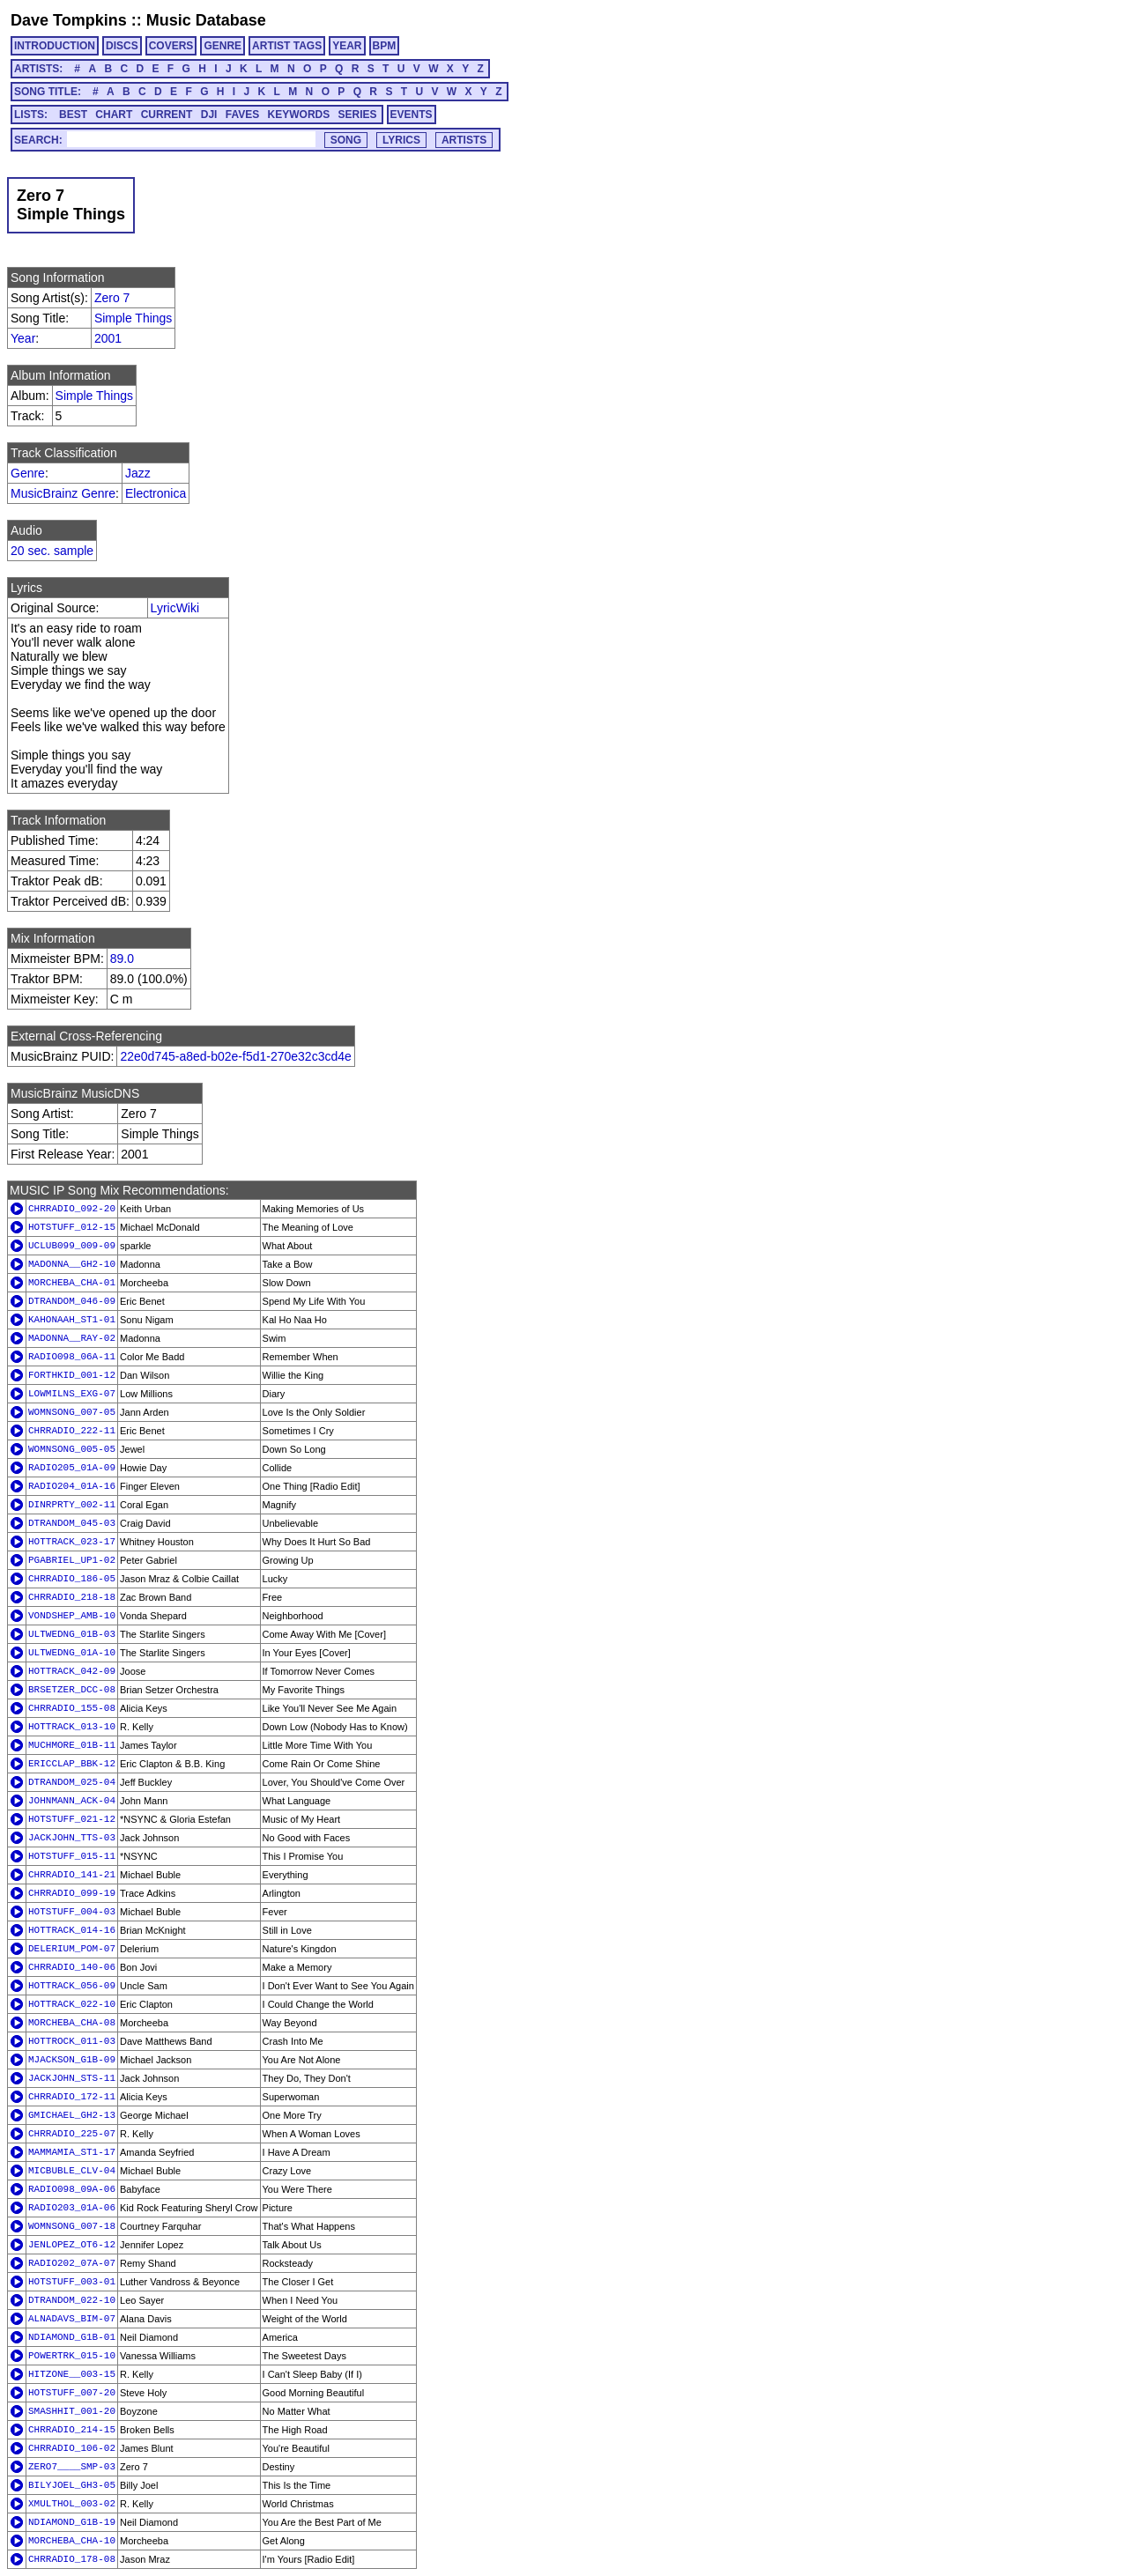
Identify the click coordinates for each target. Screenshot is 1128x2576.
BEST (73, 114)
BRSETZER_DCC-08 (71, 1689)
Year (23, 338)
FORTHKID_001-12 (71, 1375)
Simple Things (133, 318)
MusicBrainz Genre (63, 493)
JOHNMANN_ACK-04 (71, 1800)
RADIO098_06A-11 (71, 1356)
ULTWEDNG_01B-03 (71, 1634)
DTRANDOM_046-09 (71, 1301)
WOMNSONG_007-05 (71, 1412)
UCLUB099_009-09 (71, 1245)
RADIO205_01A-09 (71, 1467)
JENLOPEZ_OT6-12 (71, 2244)
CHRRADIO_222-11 (71, 1430)
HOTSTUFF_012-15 (71, 1227)
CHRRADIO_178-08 (71, 2559)
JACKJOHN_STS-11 (71, 2078)
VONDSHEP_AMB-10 (71, 1615)
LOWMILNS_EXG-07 (71, 1393)
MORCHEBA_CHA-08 (71, 2022)
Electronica (155, 493)
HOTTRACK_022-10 (71, 2004)
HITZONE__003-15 (71, 2374)
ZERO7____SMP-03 (71, 2466)
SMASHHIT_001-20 (71, 2411)
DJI (209, 114)
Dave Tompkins (69, 20)
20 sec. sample (52, 551)
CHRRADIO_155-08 (71, 1708)
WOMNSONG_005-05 (71, 1449)
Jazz (138, 473)
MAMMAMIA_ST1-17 (71, 2152)
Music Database (206, 20)
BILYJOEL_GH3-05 (71, 2485)
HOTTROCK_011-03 (71, 2041)
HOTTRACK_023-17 (71, 1541)
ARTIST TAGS (287, 46)
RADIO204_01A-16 (71, 1486)
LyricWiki (175, 608)
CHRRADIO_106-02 (71, 2448)
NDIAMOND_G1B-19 (71, 2522)
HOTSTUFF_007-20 (71, 2392)
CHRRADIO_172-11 (71, 2096)
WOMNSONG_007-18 (71, 2226)
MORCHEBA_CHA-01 (71, 1282)
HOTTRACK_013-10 (71, 1726)
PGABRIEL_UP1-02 (71, 1560)
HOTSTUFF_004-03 (71, 1911)
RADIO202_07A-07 (71, 2263)
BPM (385, 46)
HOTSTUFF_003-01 (71, 2281)
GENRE (222, 46)
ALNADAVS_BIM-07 (71, 2318)
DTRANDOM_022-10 (71, 2300)
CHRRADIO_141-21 (71, 1874)
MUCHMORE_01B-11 (71, 1745)
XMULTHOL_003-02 (71, 2503)
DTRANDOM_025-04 (71, 1782)
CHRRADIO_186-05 (71, 1578)
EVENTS (411, 114)
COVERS (171, 46)
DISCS (122, 46)
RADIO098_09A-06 (71, 2189)
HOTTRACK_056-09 (71, 1985)
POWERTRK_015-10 (71, 2355)
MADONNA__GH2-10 (71, 1264)
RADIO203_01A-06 (71, 2207)
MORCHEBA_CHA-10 (71, 2540)
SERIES (357, 114)
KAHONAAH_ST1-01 (71, 1319)
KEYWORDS (299, 114)
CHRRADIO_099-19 (71, 1893)
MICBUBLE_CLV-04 (71, 2170)
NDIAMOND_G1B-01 (71, 2337)
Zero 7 (112, 298)
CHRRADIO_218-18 (71, 1597)
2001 (108, 338)
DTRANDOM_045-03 (71, 1523)
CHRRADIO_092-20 (71, 1208)
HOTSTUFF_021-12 (71, 1819)
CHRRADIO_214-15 (71, 2429)
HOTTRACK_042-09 (71, 1671)
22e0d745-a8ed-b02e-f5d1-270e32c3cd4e (235, 1056)
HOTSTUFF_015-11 (71, 1856)
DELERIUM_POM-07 (71, 1948)
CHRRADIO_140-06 (71, 1967)
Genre (28, 473)
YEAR (346, 46)
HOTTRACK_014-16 (71, 1930)
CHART (113, 114)
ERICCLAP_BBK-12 (71, 1763)
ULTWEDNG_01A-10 (71, 1652)
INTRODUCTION (54, 46)
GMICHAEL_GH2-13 (71, 2115)
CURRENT (167, 114)
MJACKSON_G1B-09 (71, 2059)
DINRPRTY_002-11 (71, 1504)
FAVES (242, 114)
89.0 (122, 958)
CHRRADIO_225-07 (71, 2133)
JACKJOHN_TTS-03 (71, 1837)
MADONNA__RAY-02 (71, 1338)
